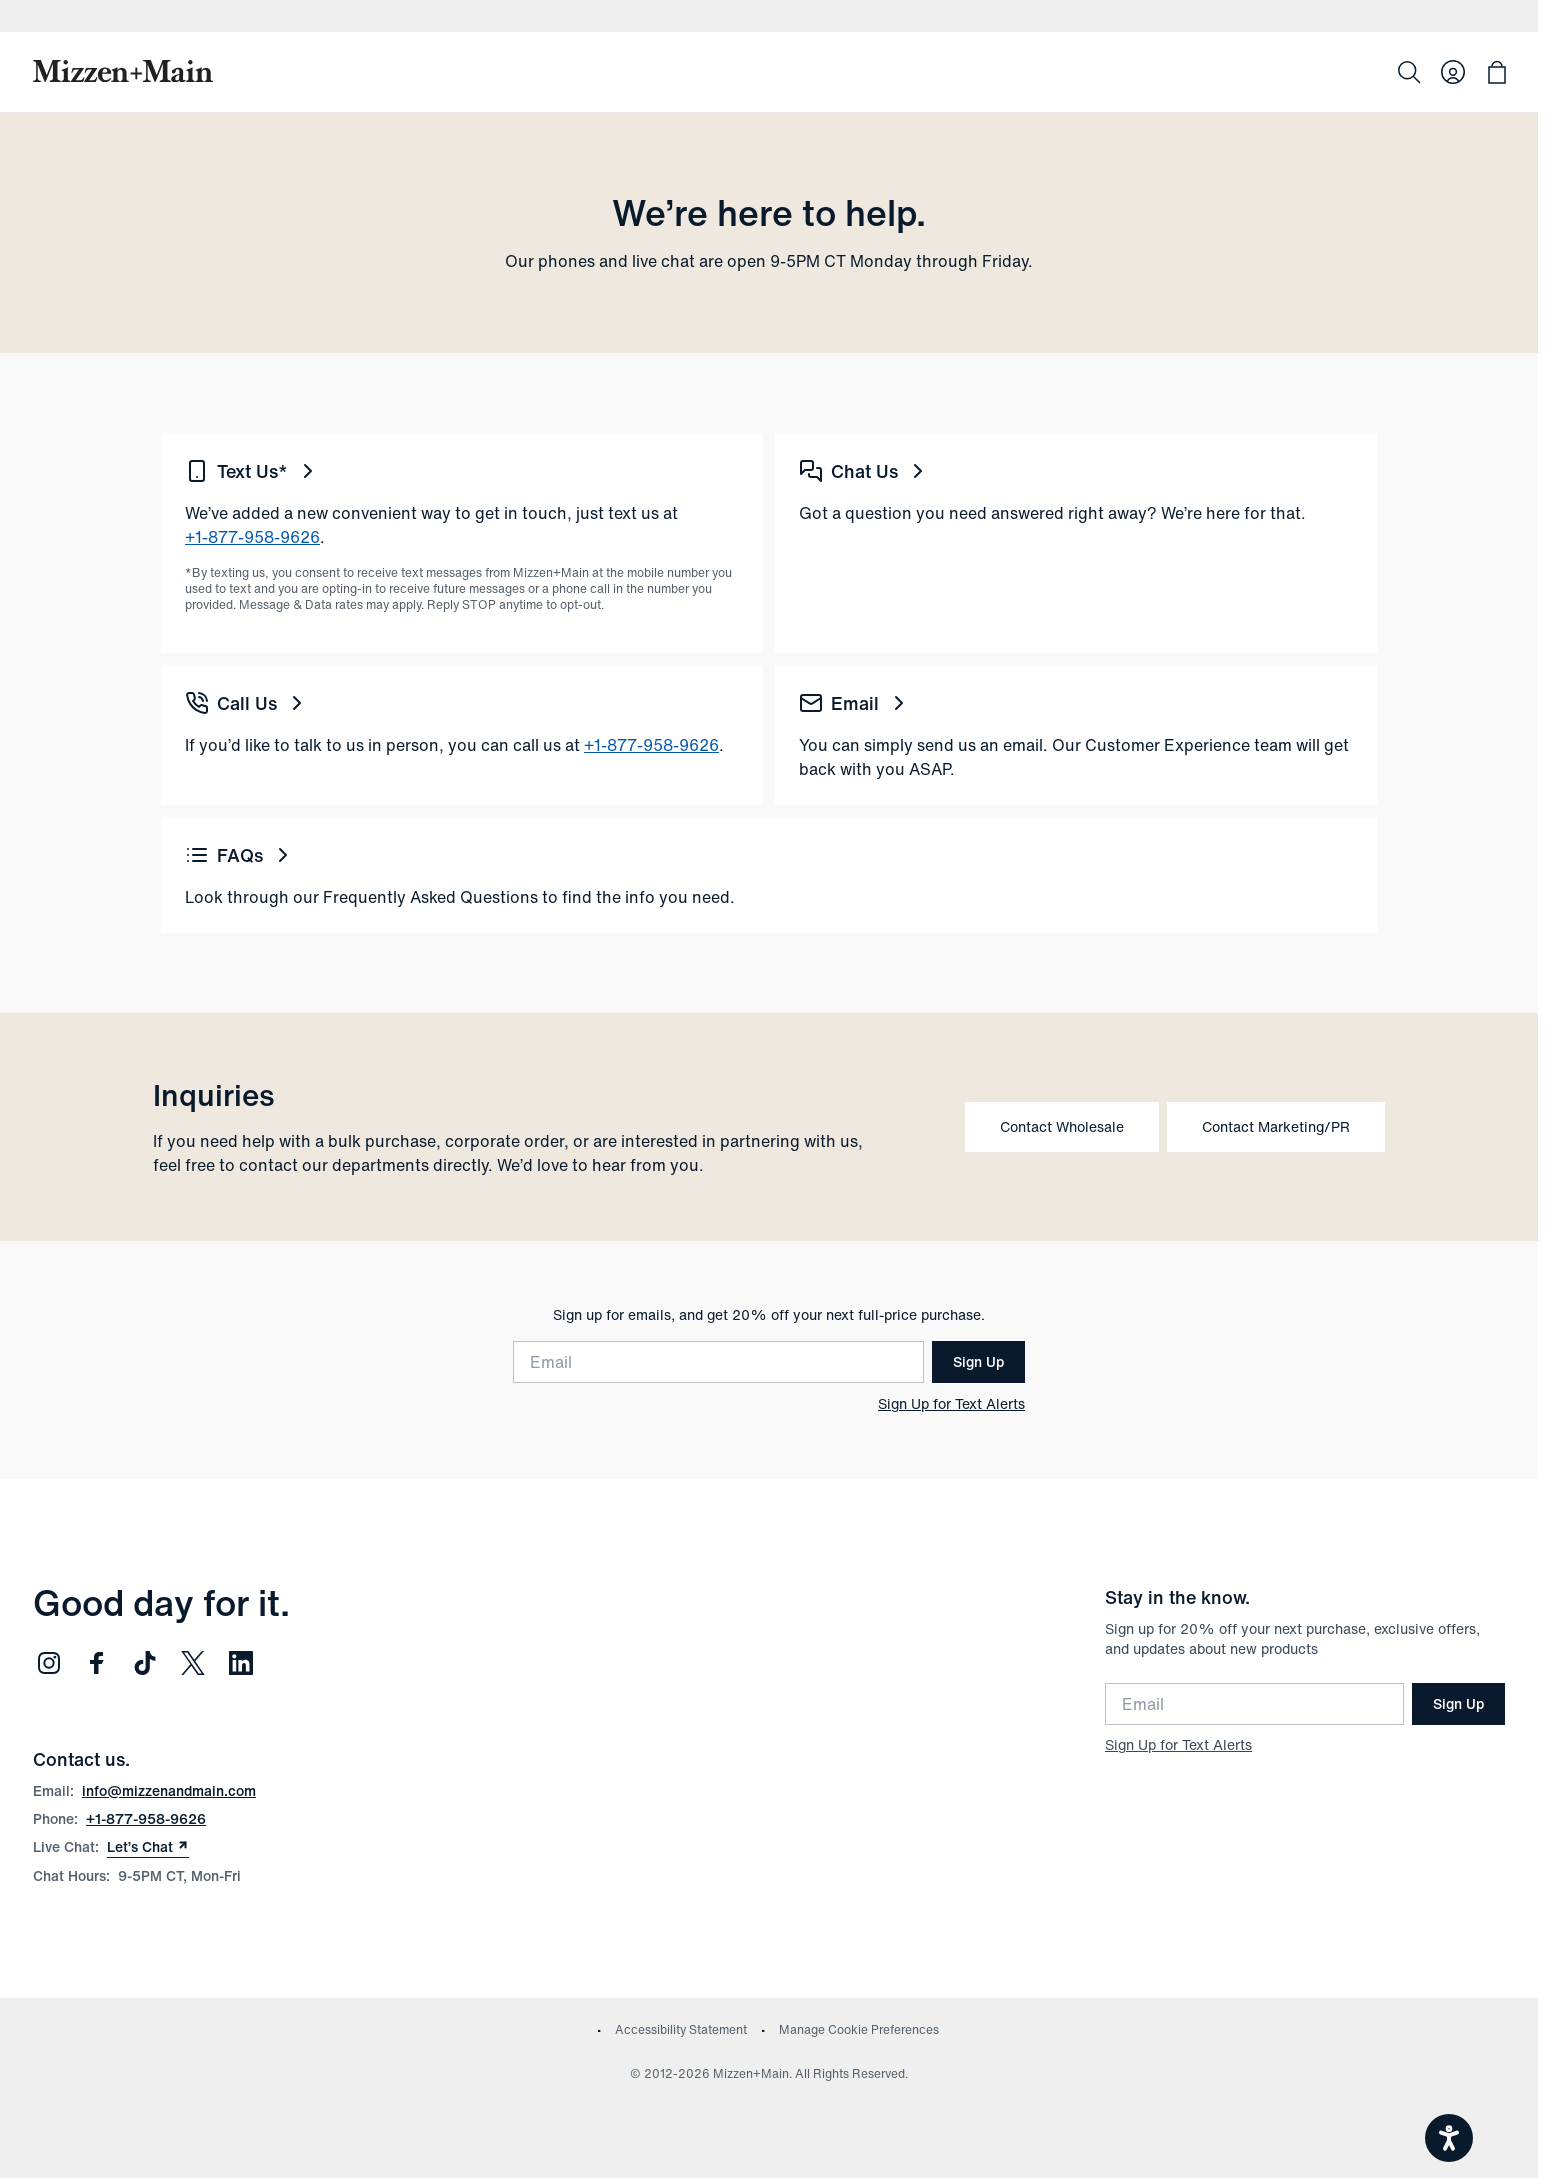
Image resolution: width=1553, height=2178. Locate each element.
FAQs (240, 855)
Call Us (247, 703)
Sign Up (978, 1361)
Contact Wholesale (1062, 1126)
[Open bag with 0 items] (1497, 72)
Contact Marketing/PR (1276, 1126)
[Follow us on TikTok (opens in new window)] (145, 1663)
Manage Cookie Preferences (859, 2029)
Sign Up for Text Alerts (951, 1404)
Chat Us (864, 471)
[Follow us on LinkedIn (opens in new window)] (241, 1663)
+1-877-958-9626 (252, 537)
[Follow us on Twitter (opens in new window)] (193, 1663)
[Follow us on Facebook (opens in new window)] (97, 1663)
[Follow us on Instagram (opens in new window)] (49, 1663)
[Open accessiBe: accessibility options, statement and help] (1449, 2138)
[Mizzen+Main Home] (123, 71)
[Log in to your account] (1453, 72)
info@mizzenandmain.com (169, 1790)
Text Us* (252, 471)
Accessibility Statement (681, 2029)
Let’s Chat (148, 1847)
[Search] (1409, 72)
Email (855, 703)
